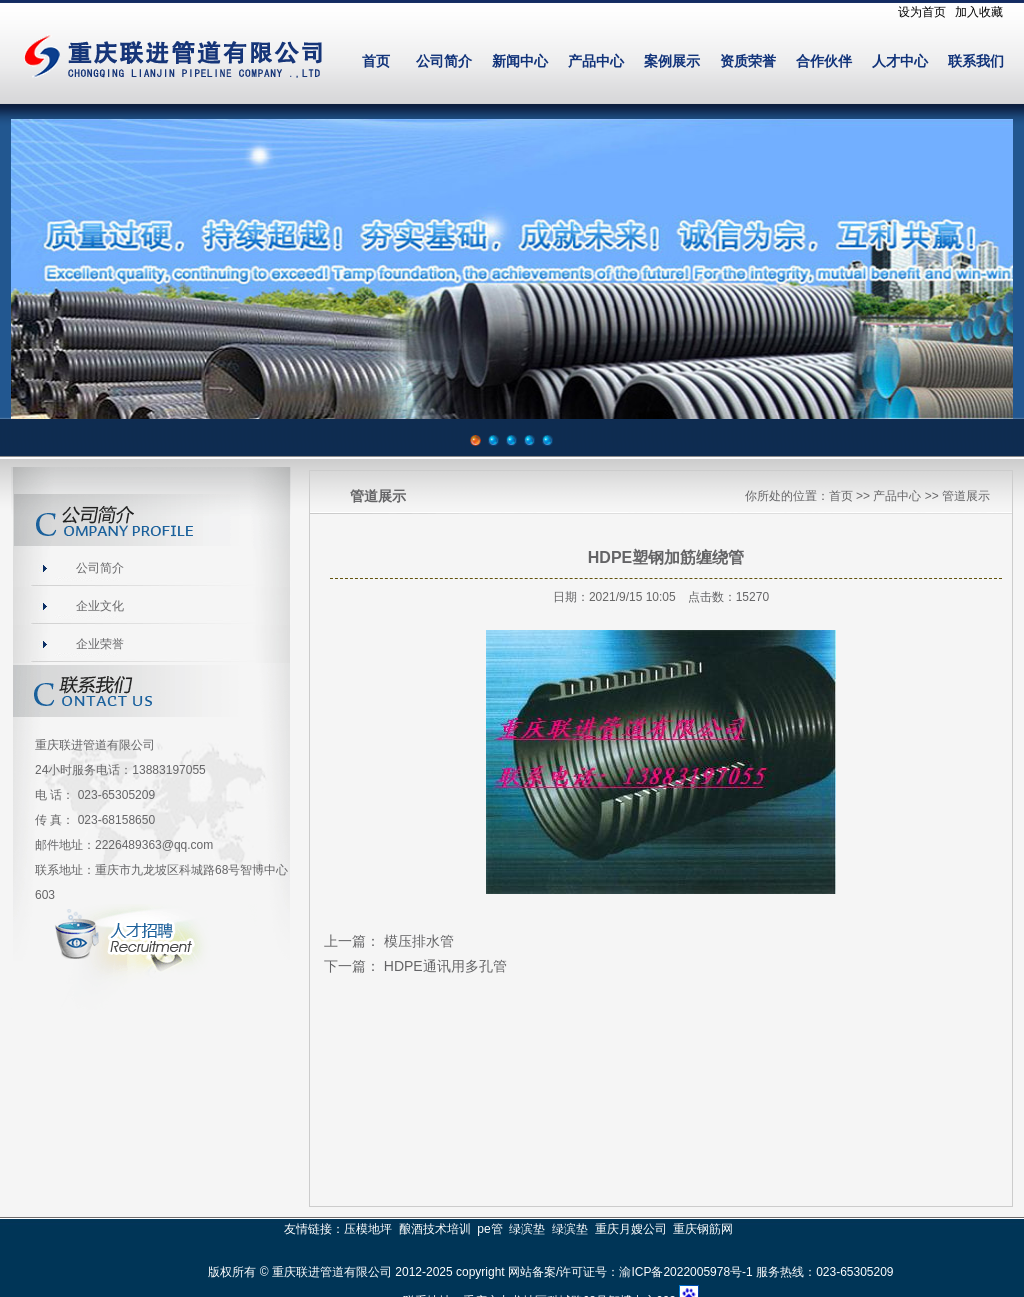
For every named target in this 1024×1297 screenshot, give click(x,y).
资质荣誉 (748, 61)
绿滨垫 (527, 1229)
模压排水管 (419, 941)
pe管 (489, 1229)
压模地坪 (368, 1229)
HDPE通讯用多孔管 (445, 966)
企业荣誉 (100, 644)
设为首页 (922, 12)
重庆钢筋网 (703, 1229)
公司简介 (444, 61)
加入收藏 (979, 12)
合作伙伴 (824, 61)
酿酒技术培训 (435, 1229)
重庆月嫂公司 (631, 1229)
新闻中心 (520, 61)
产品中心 (596, 61)
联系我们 (976, 61)
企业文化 (100, 606)
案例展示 (672, 61)
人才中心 (900, 61)
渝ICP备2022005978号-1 (685, 1272)
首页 (376, 61)
